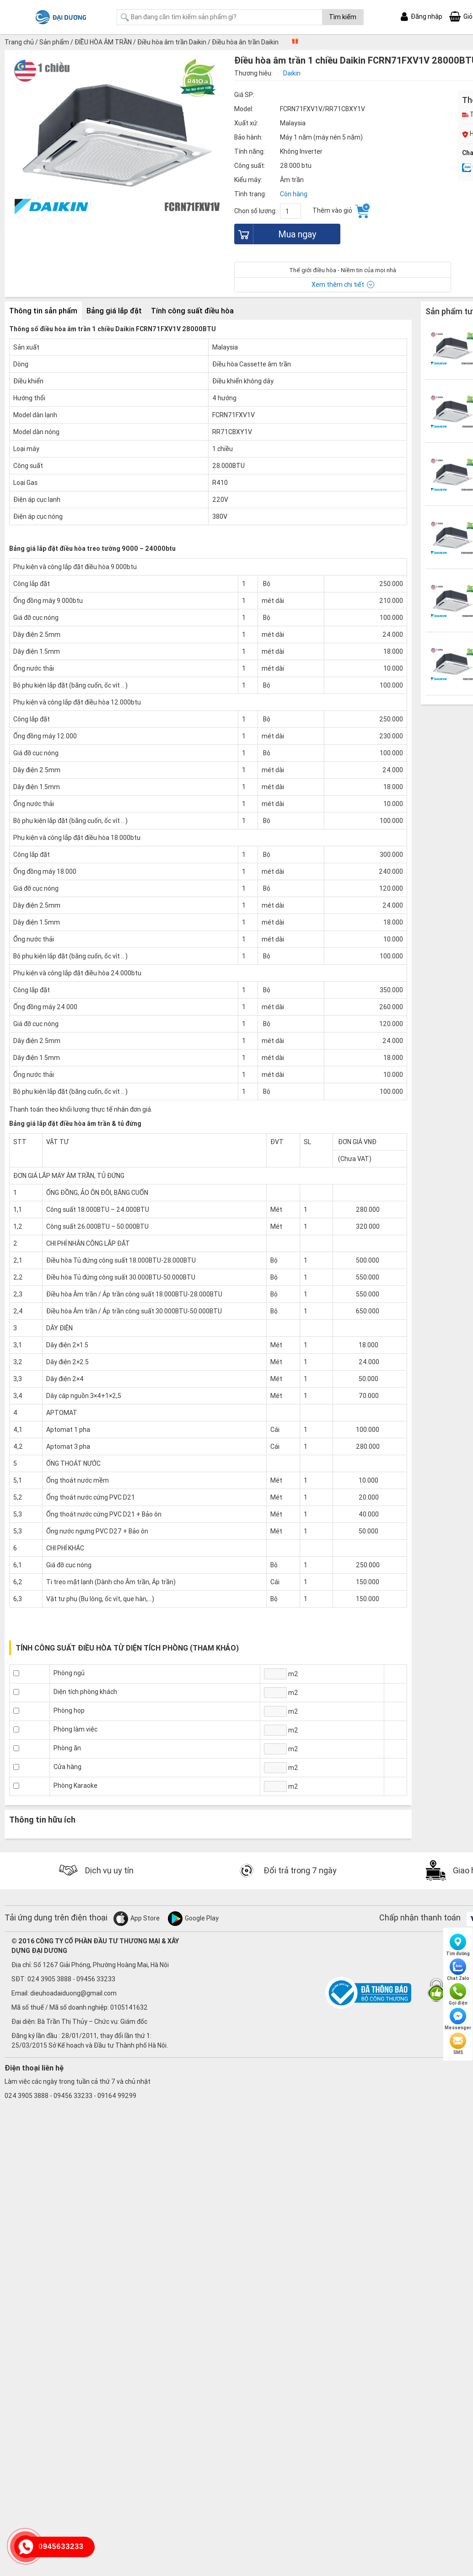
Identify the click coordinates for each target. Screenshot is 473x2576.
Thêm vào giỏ (341, 211)
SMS (458, 2044)
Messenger (458, 2019)
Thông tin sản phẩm (43, 310)
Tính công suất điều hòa (192, 310)
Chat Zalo (458, 1969)
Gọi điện (458, 1994)
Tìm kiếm (342, 17)
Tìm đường (458, 1945)
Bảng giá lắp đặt (114, 310)
